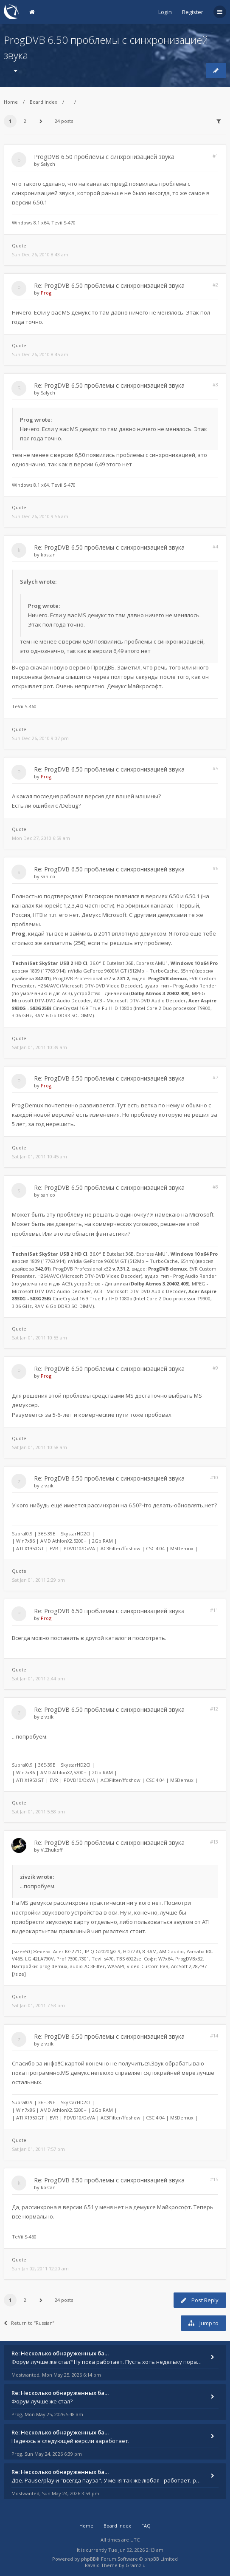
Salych (48, 164)
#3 (215, 384)
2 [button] (25, 121)
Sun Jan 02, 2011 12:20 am (40, 2268)
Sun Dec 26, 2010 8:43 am (40, 254)
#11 (214, 1610)
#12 (214, 1708)
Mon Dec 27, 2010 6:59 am (41, 838)
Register (192, 12)
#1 (215, 156)
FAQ (146, 2525)
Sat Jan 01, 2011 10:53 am (39, 1337)
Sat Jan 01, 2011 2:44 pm (38, 1678)
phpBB (88, 2559)
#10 (214, 1477)
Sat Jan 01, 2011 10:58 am (39, 1447)
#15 (214, 2179)
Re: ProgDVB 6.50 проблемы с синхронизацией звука (109, 285)
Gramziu (136, 2565)
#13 (214, 1841)
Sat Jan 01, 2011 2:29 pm (38, 1580)
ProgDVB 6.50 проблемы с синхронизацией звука (104, 157)
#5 (215, 768)
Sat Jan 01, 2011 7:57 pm (38, 2149)
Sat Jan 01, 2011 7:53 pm (38, 2005)
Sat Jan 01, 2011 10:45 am (39, 1156)
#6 (215, 868)
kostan (48, 554)
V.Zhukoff (51, 1850)
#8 (215, 1186)
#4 (215, 546)
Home (11, 102)
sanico (48, 876)
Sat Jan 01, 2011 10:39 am (39, 1047)
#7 (215, 1077)
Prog (46, 292)
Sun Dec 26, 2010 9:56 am (40, 516)
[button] (40, 121)
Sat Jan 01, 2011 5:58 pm (38, 1811)
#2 (215, 284)
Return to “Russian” (29, 2323)
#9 (215, 1368)
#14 (214, 2035)
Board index (43, 102)
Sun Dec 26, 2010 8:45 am (40, 354)
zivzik (47, 1485)
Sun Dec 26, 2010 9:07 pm (40, 738)
